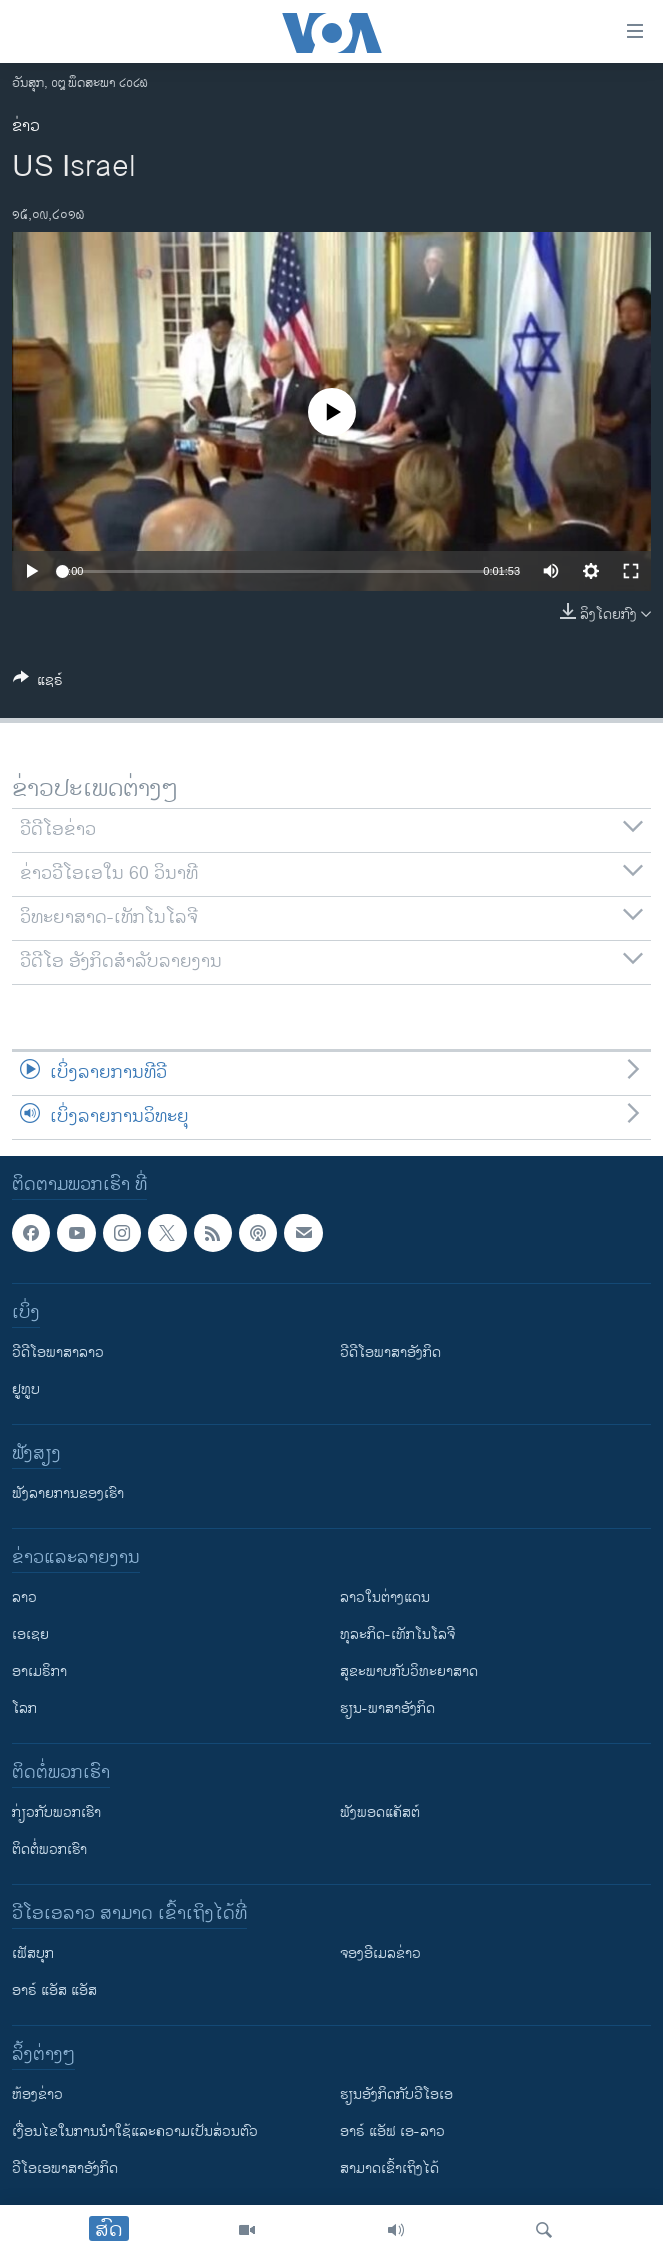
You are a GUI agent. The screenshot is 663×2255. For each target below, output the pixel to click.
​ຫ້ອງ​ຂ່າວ (37, 2094)
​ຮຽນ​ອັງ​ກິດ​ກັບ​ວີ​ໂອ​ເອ (396, 2094)
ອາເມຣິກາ (39, 1671)
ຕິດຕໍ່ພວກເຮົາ (49, 1849)
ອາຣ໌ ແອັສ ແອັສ (54, 1990)
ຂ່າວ (26, 126)
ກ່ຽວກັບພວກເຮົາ (56, 1812)
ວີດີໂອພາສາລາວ (58, 1352)
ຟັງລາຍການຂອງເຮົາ (68, 1493)
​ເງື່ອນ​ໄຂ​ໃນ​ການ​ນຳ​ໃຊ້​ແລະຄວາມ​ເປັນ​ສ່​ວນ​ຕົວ (135, 2131)
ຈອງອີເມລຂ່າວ (380, 1953)
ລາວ (24, 1597)
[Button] (38, 683)
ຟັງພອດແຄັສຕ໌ (380, 1812)
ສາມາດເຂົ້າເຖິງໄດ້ (389, 2168)
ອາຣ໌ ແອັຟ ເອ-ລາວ (392, 2131)
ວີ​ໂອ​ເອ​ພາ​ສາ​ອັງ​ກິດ (65, 2168)
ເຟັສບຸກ (33, 1953)
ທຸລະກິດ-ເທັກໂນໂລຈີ (397, 1634)
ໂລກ (24, 1708)
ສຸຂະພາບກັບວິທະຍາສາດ (409, 1671)
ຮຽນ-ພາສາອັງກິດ (387, 1708)
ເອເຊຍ (30, 1634)
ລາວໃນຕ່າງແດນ (385, 1597)
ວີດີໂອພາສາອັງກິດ (390, 1352)
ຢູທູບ (26, 1389)
